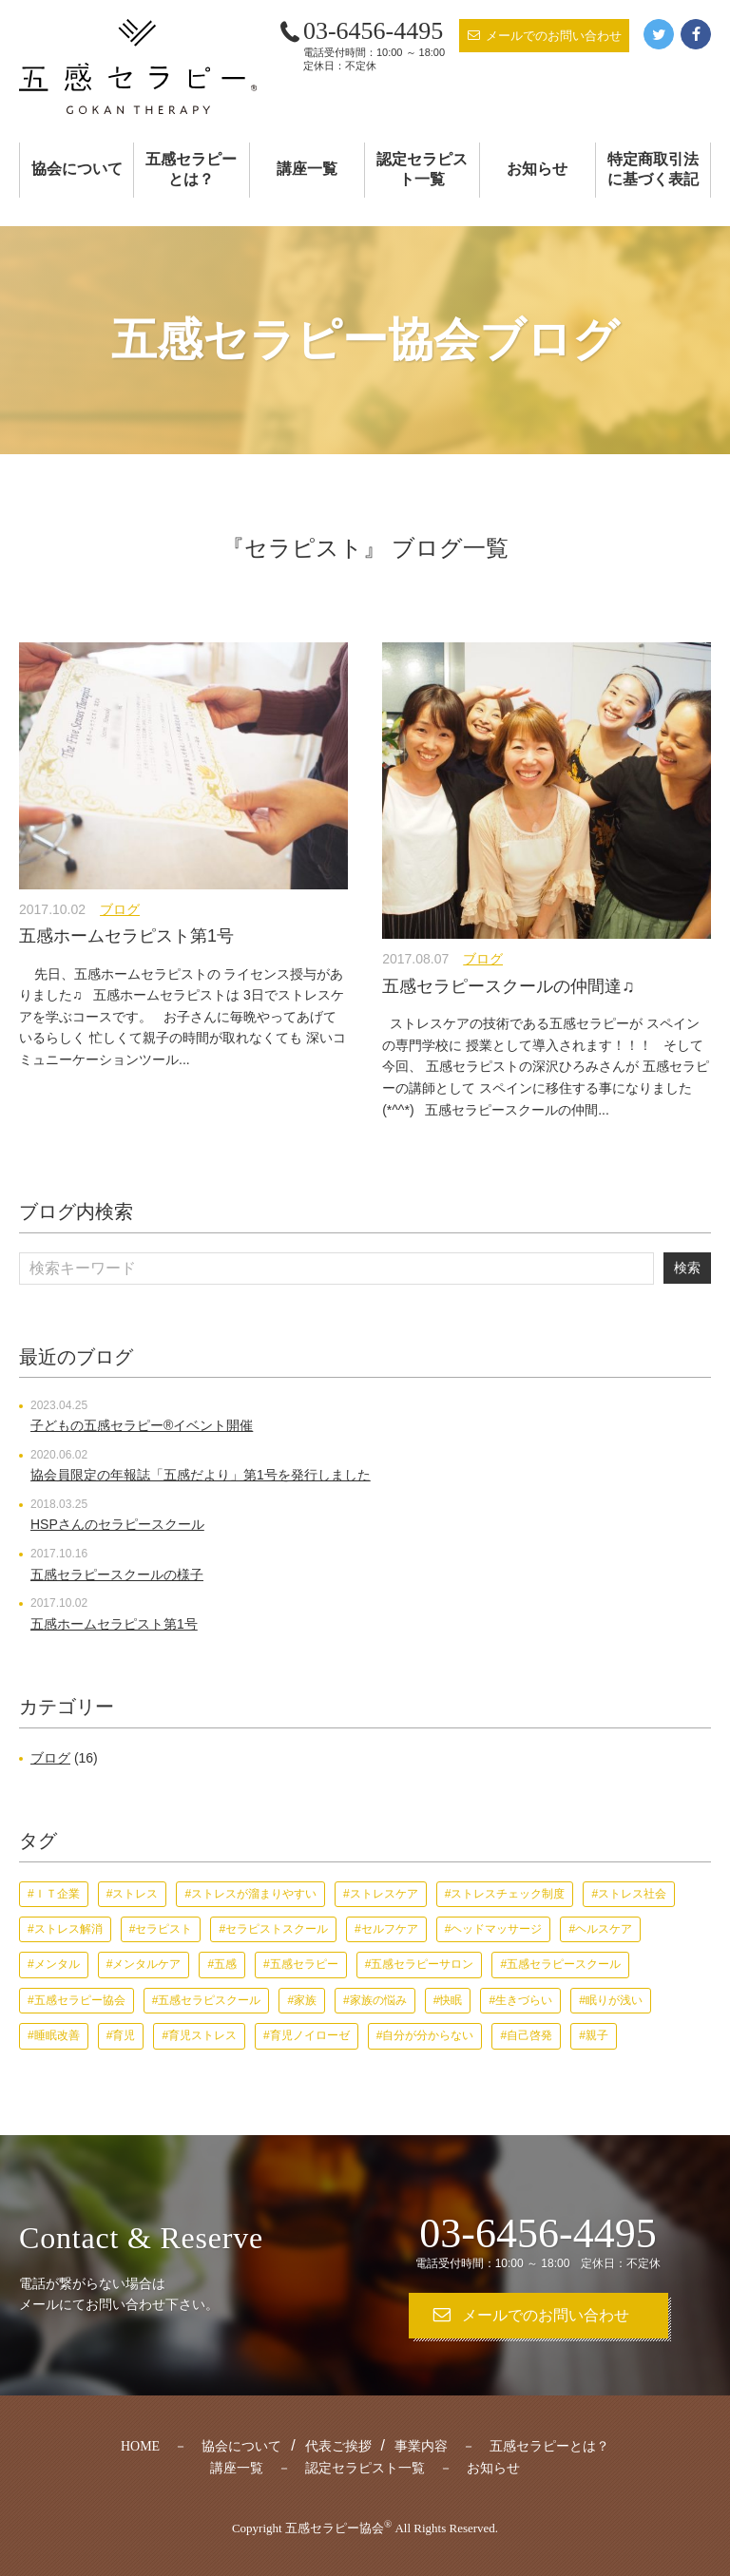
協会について (77, 169)
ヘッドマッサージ (496, 1929)
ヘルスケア (603, 1929)
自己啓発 (529, 2035)
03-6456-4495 (373, 31)
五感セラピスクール (209, 2000)
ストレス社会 (632, 1893)
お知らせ (537, 169)
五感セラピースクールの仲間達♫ (508, 986)
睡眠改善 (57, 2035)
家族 (305, 2000)
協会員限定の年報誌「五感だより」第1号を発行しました (200, 1474)
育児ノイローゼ (310, 2035)
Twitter (659, 34)
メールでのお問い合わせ (554, 36)
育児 (123, 2035)
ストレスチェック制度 (508, 1893)
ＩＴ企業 (57, 1893)
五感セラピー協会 (79, 2000)
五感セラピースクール (564, 1964)
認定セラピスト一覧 (422, 169)
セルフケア (389, 1929)
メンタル (57, 1964)
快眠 (450, 2000)
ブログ (120, 909)
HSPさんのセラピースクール (117, 1524)
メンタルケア (146, 1964)
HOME (140, 2446)
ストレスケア (384, 1893)
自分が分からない (427, 2035)
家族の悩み (378, 2000)
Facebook (696, 34)
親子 (597, 2035)
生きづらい (523, 2000)
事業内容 (421, 2446)
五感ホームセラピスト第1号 (126, 935)
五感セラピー (304, 1964)
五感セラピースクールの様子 (116, 1574)
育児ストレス (202, 2035)
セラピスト (163, 1929)
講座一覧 (307, 169)
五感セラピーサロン (422, 1964)
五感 (225, 1964)
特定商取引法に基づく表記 (653, 169)
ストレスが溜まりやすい (254, 1893)
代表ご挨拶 (338, 2446)
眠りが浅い (614, 2000)
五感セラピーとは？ (191, 169)
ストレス (135, 1893)
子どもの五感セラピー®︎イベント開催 (141, 1425)
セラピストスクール (276, 1929)
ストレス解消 (68, 1929)
